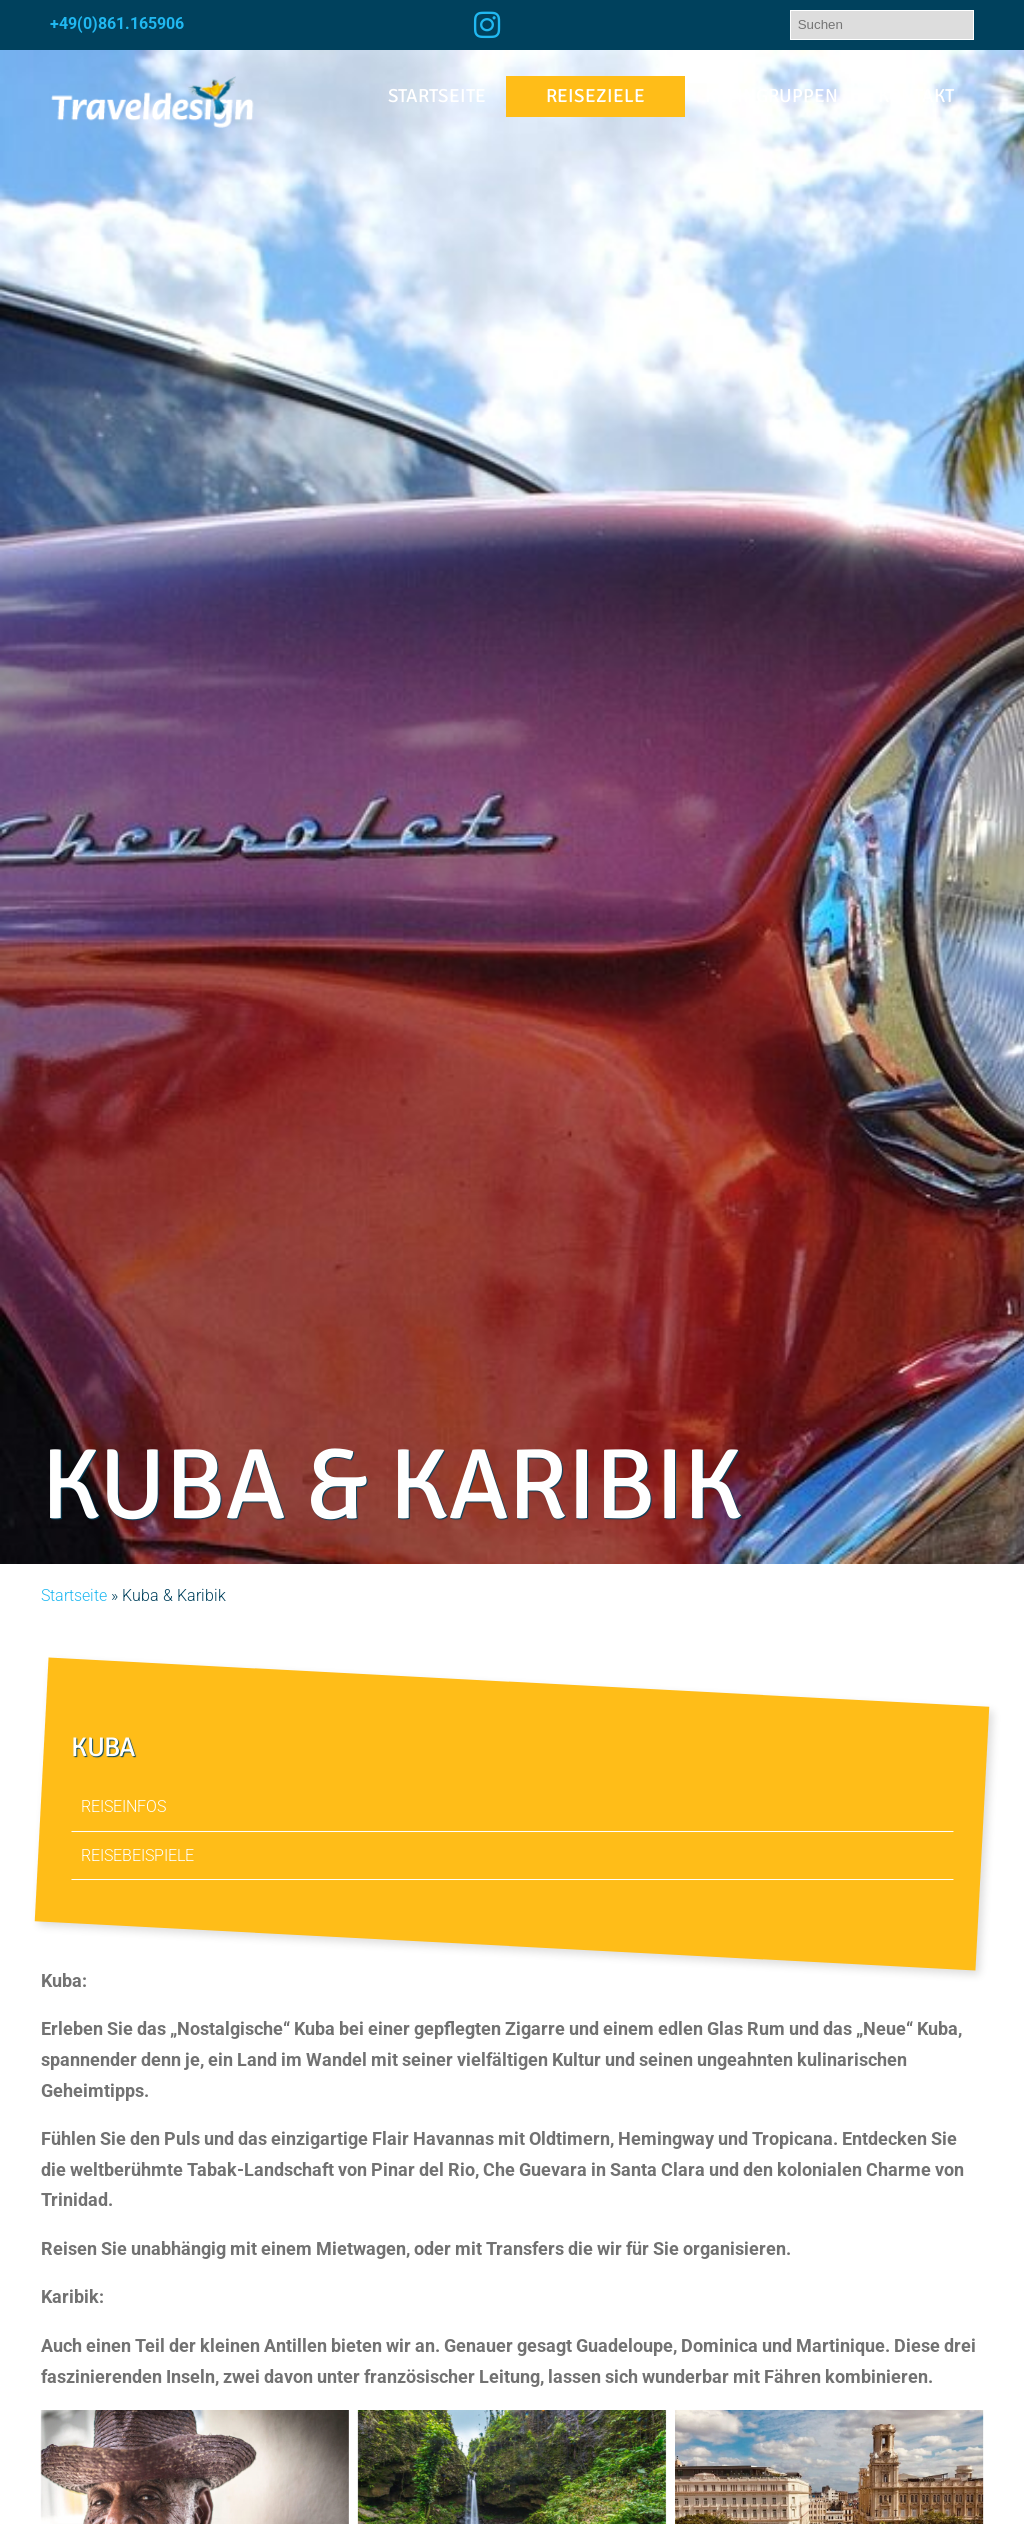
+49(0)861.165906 (117, 23)
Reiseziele (595, 96)
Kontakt (916, 96)
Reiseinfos (123, 1806)
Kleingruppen (771, 96)
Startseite (437, 96)
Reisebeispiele (137, 1854)
